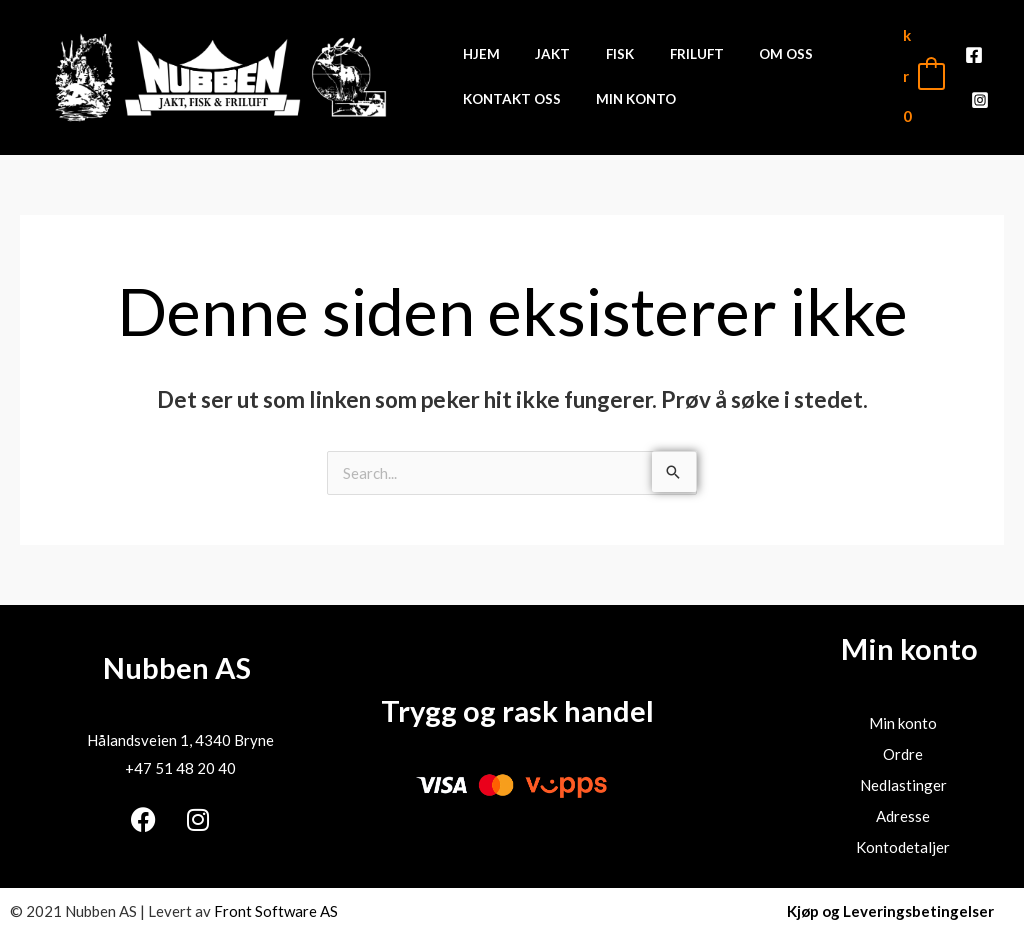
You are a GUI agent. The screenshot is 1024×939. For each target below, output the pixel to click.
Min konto (903, 723)
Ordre (903, 754)
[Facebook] (974, 63)
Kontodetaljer (903, 847)
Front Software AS (276, 911)
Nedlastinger (903, 785)
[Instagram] (980, 91)
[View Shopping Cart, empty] (923, 76)
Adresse (903, 816)
